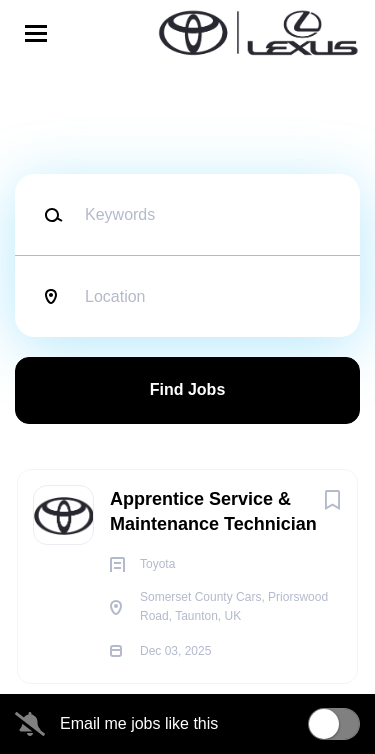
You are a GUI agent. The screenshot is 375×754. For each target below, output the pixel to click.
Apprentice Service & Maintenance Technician (213, 511)
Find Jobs (188, 389)
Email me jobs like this (139, 723)
